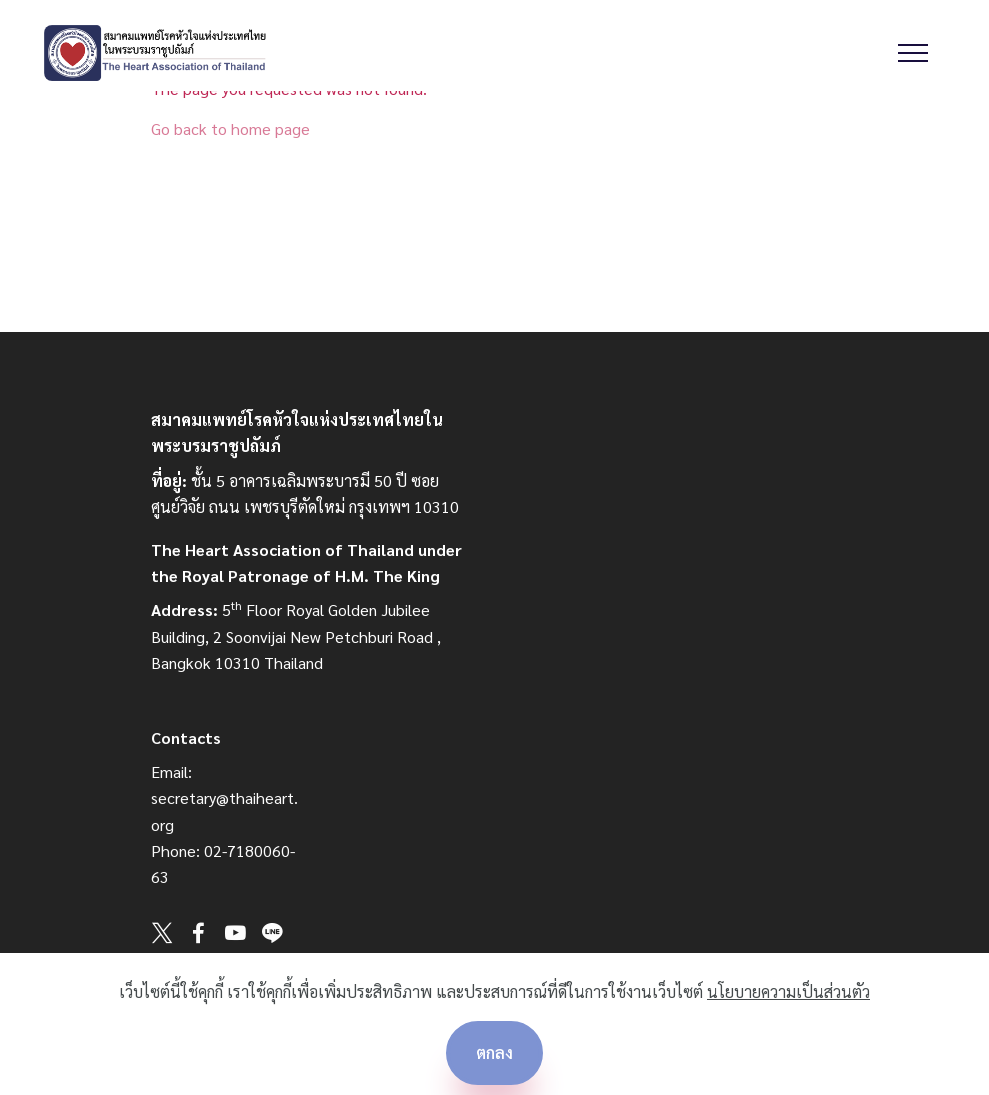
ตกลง (494, 1052)
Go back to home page (230, 128)
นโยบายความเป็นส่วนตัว (788, 991)
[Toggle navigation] (913, 53)
